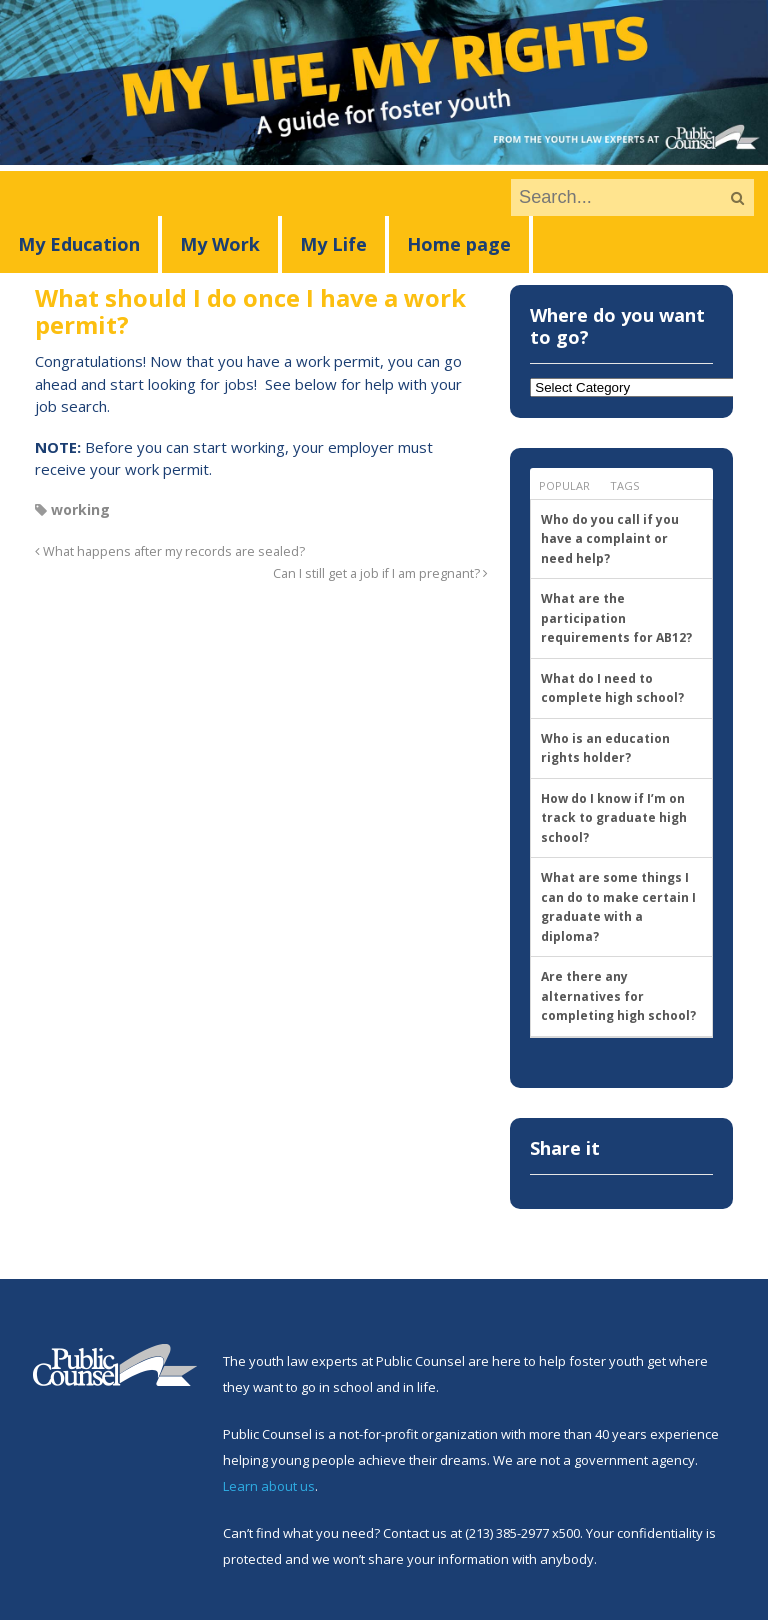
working (80, 509)
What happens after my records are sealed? (170, 551)
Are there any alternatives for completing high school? (618, 996)
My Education (79, 244)
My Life (333, 244)
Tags (624, 485)
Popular (564, 485)
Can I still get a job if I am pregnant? (380, 573)
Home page (459, 244)
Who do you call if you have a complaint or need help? (610, 539)
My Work (220, 244)
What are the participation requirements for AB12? (616, 618)
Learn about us (269, 1486)
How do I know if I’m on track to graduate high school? (614, 818)
